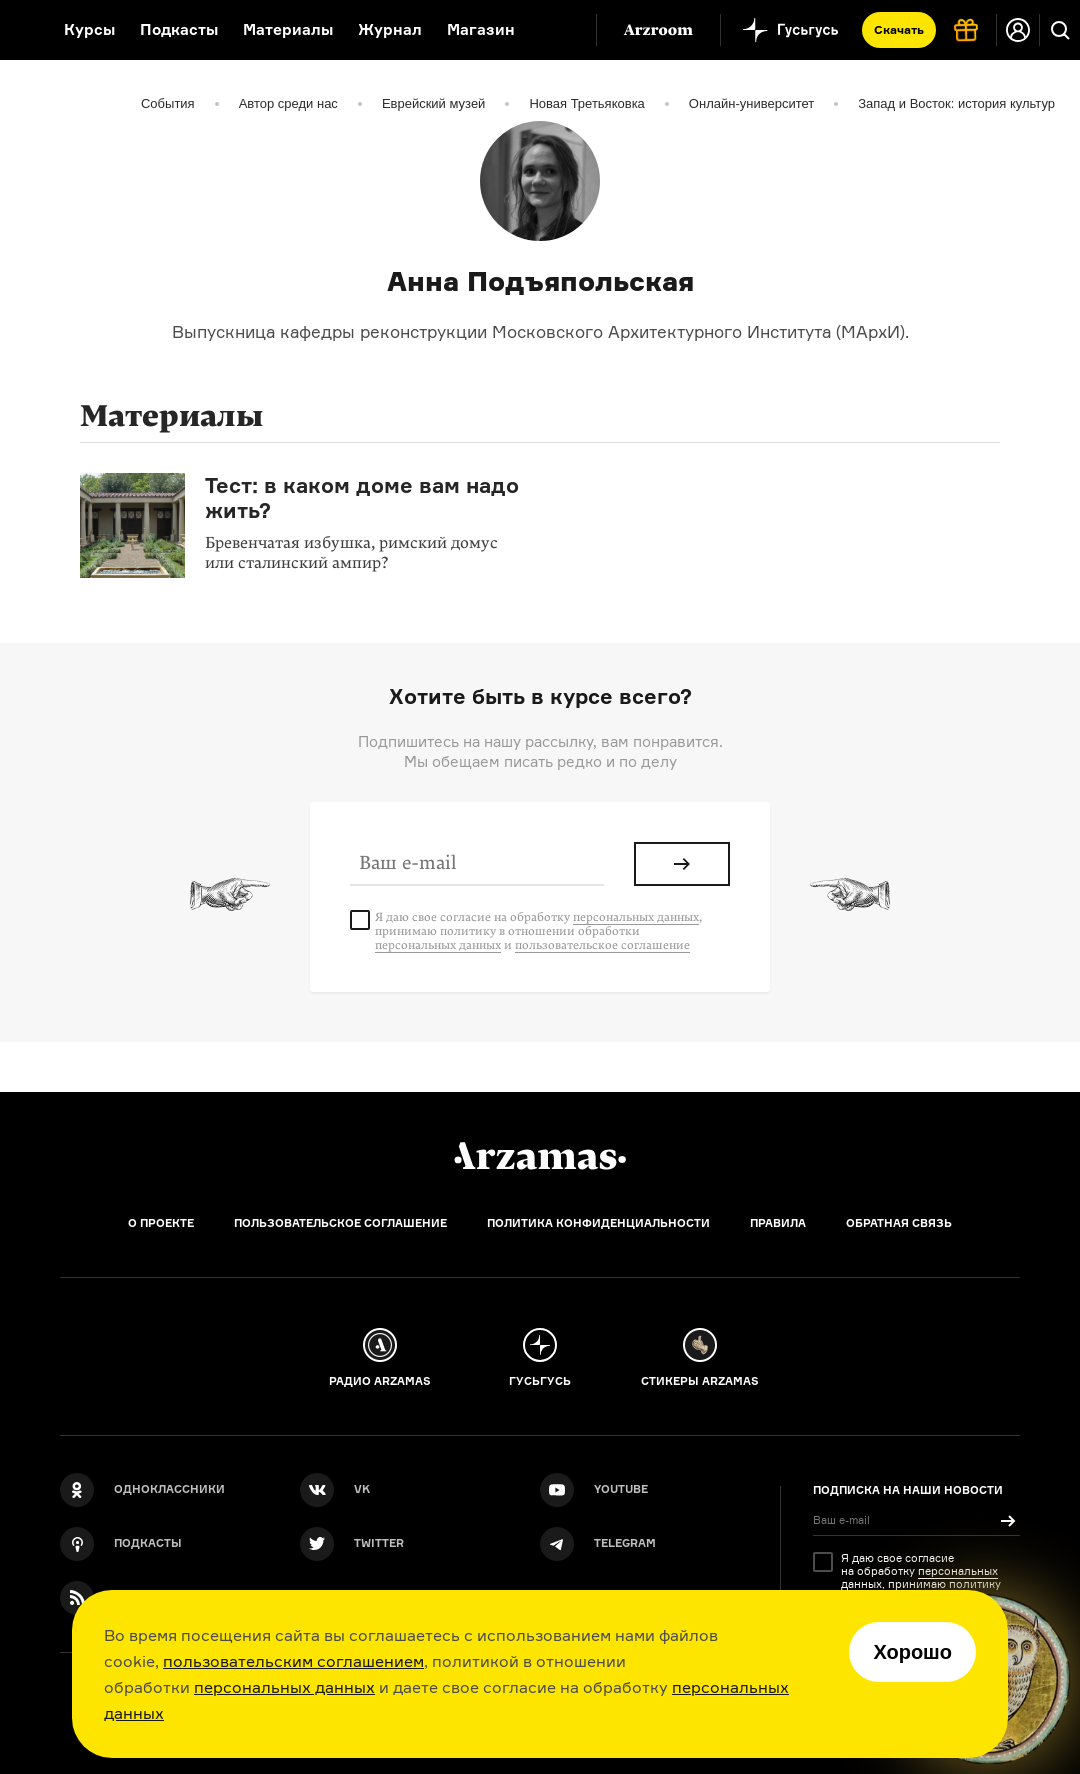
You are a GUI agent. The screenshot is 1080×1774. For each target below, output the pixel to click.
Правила (778, 1223)
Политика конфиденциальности (598, 1223)
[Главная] (540, 1156)
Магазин (481, 29)
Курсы (89, 29)
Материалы (288, 29)
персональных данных (284, 1687)
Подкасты (179, 29)
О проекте (161, 1223)
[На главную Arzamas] (19, 30)
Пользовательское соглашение (340, 1223)
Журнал (390, 29)
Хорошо (912, 1652)
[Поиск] (1060, 30)
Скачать (899, 29)
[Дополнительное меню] (560, 30)
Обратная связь (899, 1223)
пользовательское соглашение (602, 945)
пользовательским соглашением (293, 1661)
